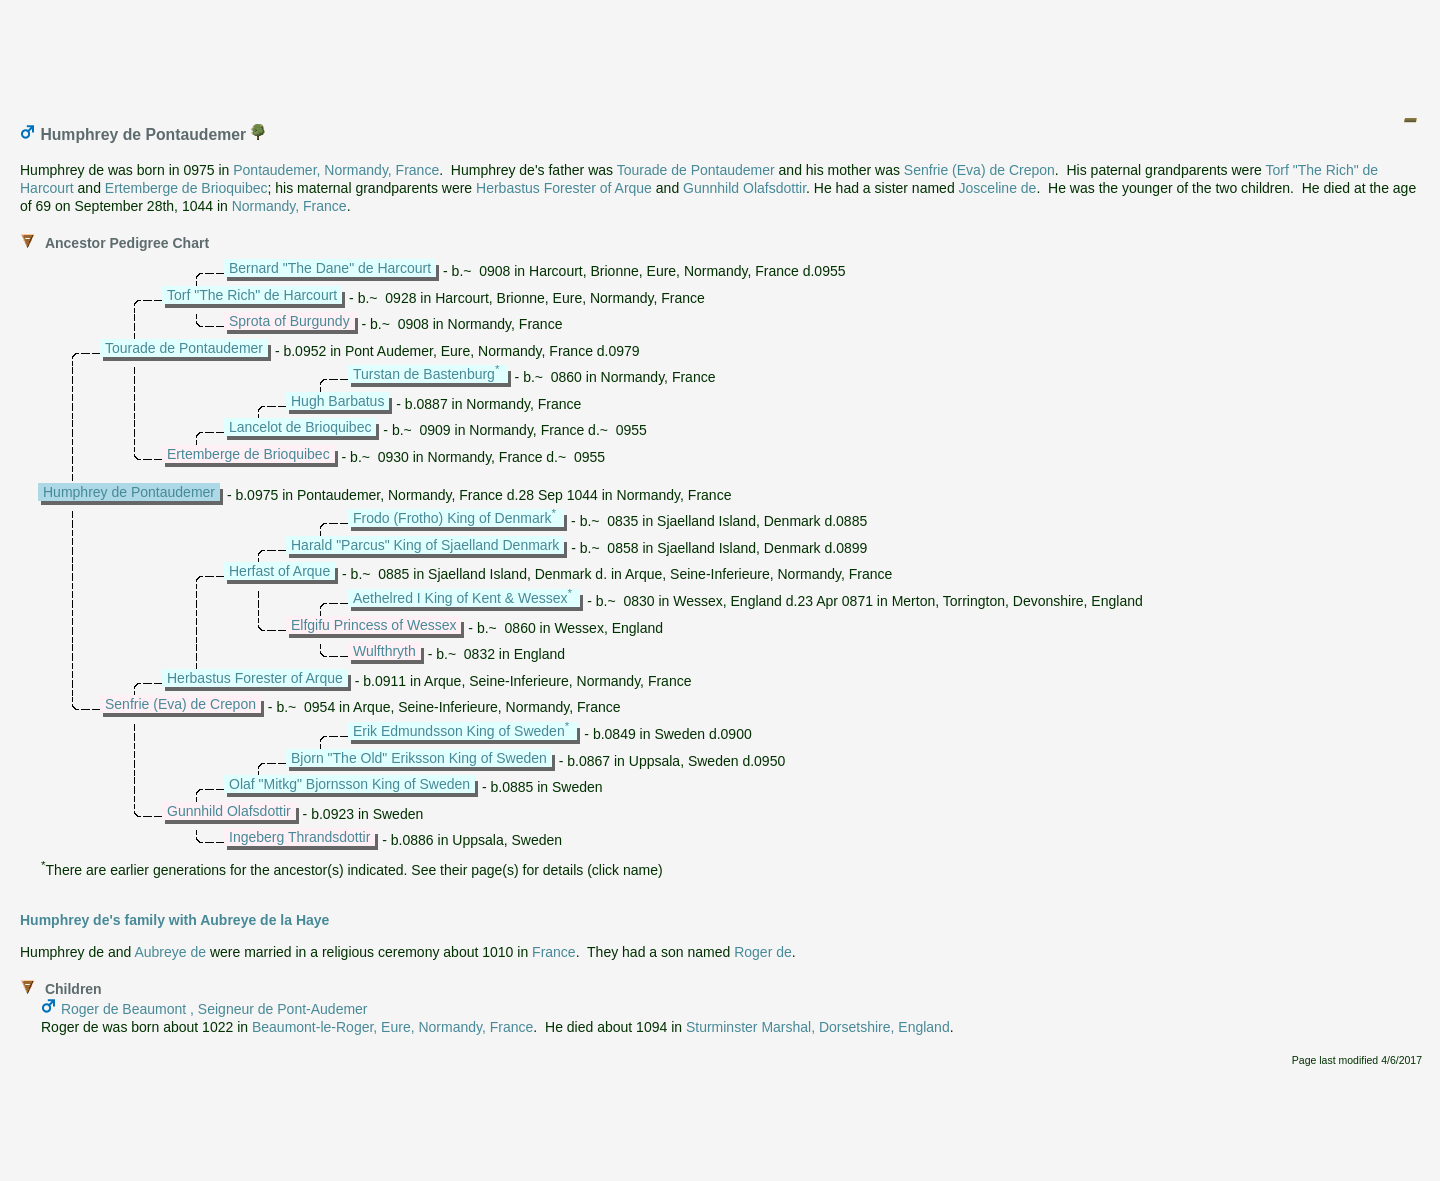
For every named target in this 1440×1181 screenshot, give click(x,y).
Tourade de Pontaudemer (696, 170)
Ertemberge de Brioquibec (186, 188)
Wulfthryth (384, 651)
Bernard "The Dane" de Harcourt (330, 268)
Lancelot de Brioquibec (300, 427)
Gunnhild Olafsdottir (744, 188)
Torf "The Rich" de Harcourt (252, 295)
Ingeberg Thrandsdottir (299, 837)
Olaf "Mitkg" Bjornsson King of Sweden (349, 784)
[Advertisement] (721, 53)
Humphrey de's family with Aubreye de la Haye (174, 920)
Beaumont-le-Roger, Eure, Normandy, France (392, 1027)
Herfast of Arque (279, 571)
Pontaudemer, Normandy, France (336, 170)
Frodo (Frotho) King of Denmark (452, 518)
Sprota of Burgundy (289, 321)
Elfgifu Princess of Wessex (373, 625)
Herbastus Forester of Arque (564, 188)
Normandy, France (289, 206)
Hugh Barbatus (337, 401)
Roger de (763, 952)
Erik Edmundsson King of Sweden (459, 731)
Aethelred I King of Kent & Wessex (460, 598)
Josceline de (998, 188)
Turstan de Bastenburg (424, 374)
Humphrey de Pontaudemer (129, 492)
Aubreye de (170, 952)
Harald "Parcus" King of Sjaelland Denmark (425, 545)
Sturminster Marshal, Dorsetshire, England (818, 1027)
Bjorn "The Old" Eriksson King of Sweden (419, 758)
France (554, 952)
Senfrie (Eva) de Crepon (979, 170)
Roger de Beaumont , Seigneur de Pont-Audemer (214, 1009)
